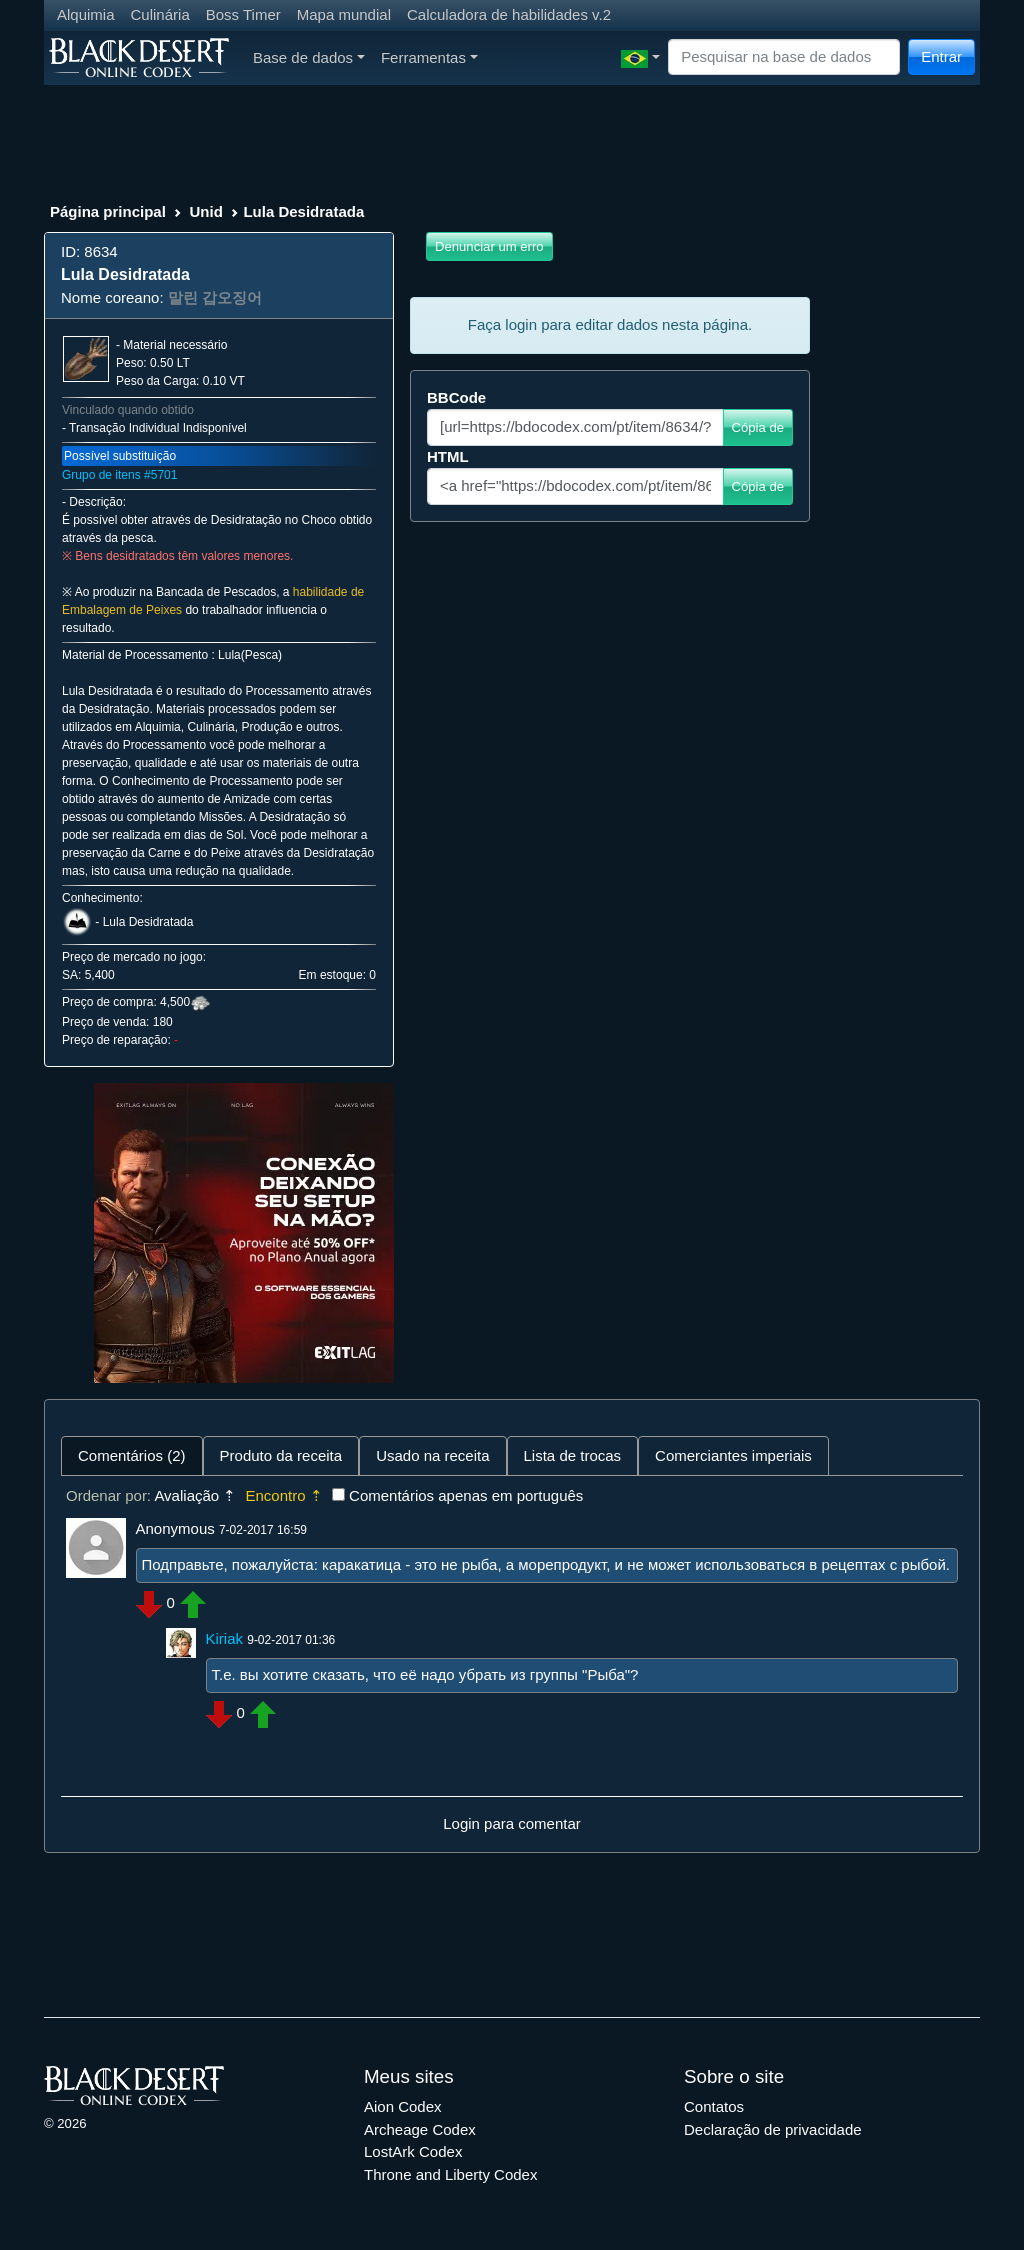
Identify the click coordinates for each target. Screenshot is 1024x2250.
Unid (205, 211)
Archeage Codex (420, 2129)
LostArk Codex (413, 2151)
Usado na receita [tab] (432, 1455)
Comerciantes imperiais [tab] (733, 1455)
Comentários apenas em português (466, 1495)
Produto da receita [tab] (281, 1455)
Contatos (714, 2106)
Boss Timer (243, 14)
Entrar (941, 56)
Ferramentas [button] (429, 57)
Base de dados (309, 57)
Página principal (108, 211)
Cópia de (758, 427)
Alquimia (86, 14)
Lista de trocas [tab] (573, 1455)
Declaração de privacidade (773, 2129)
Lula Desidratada (148, 922)
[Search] (784, 57)
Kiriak (225, 1638)
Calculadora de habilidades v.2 (509, 14)
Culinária (160, 14)
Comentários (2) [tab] (132, 1455)
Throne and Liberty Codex (450, 2174)
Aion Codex (403, 2106)
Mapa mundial (344, 14)
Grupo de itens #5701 (119, 475)
